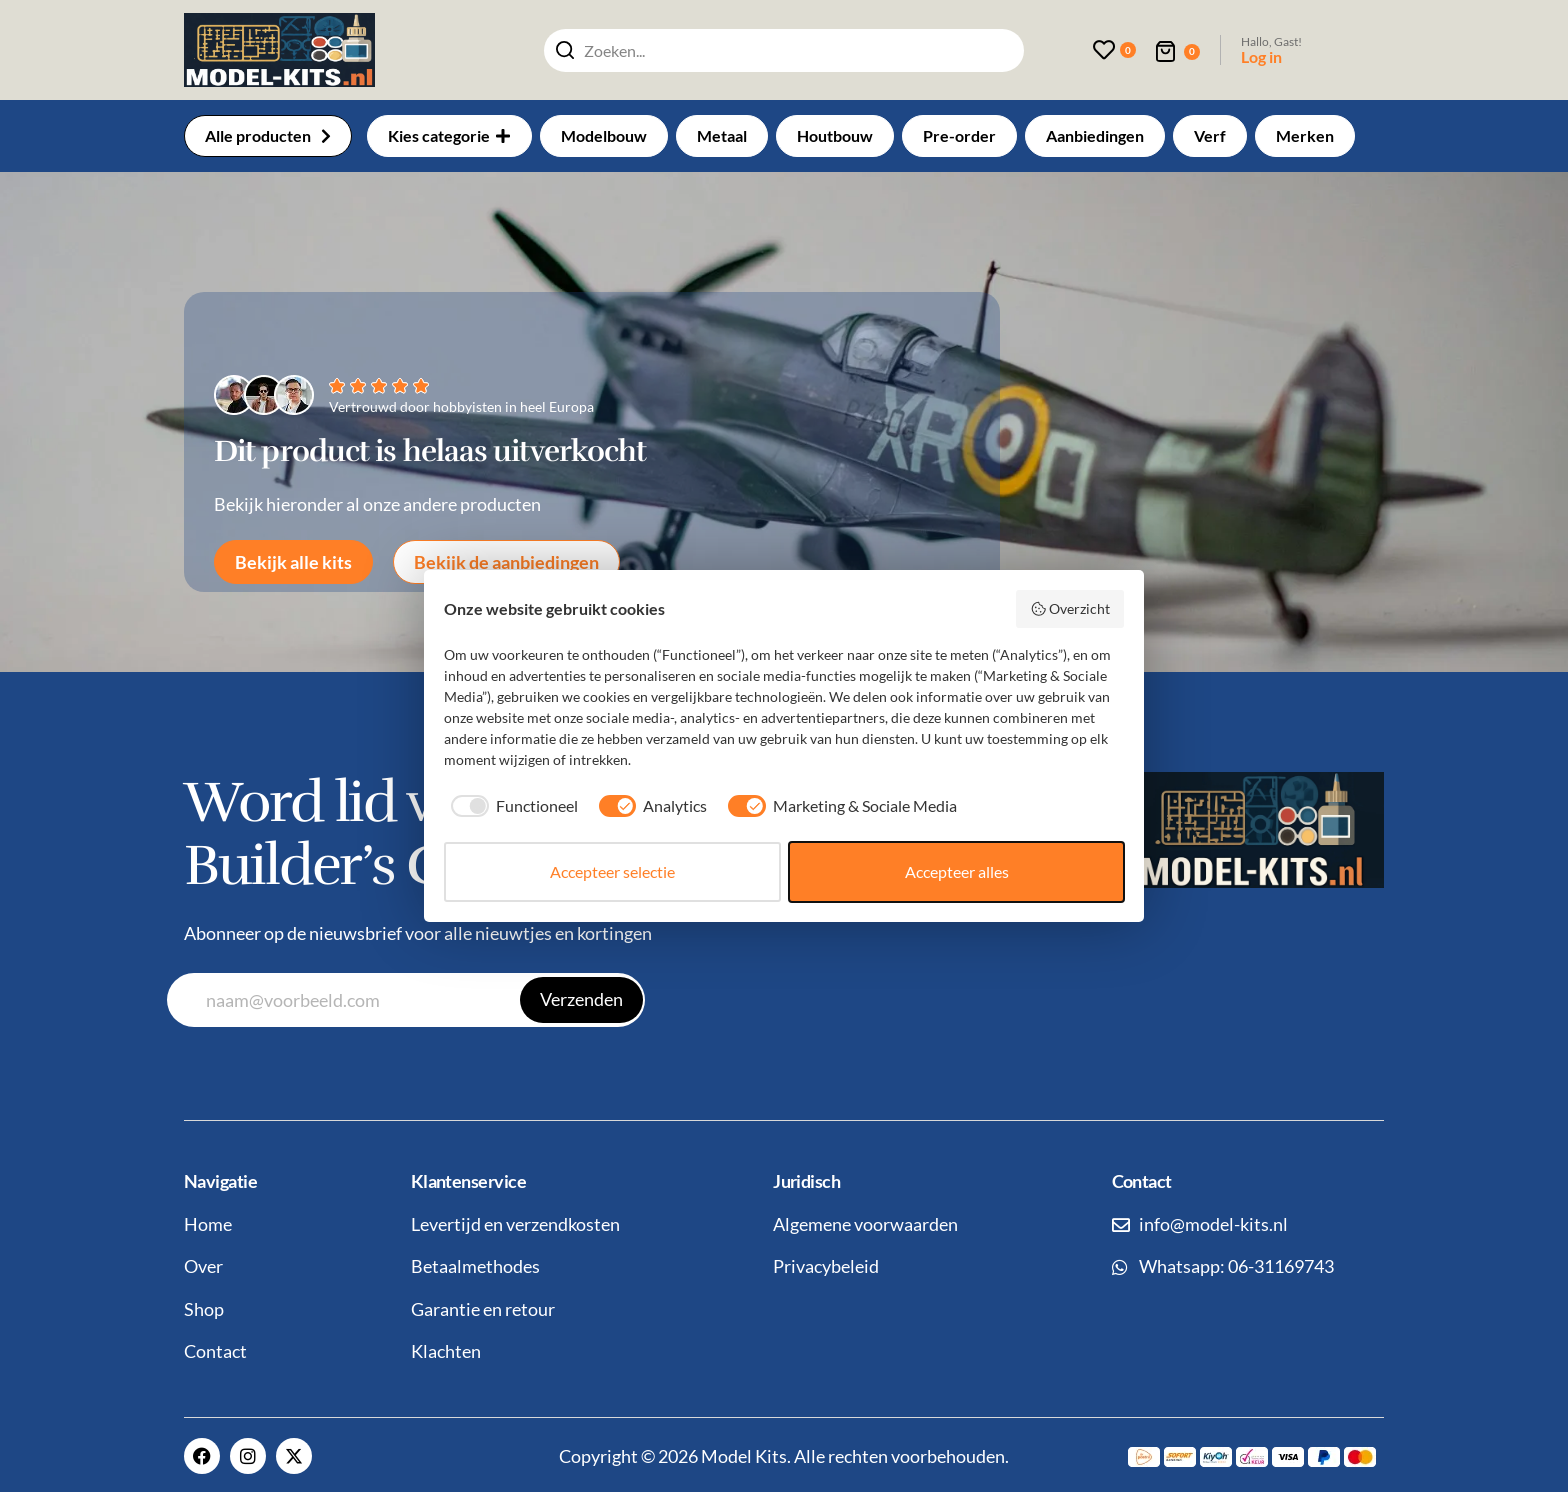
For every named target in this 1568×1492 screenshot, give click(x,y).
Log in (1261, 56)
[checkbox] (511, 806)
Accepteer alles (957, 871)
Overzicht (1070, 609)
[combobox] (784, 50)
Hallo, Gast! (1271, 41)
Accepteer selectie (612, 871)
